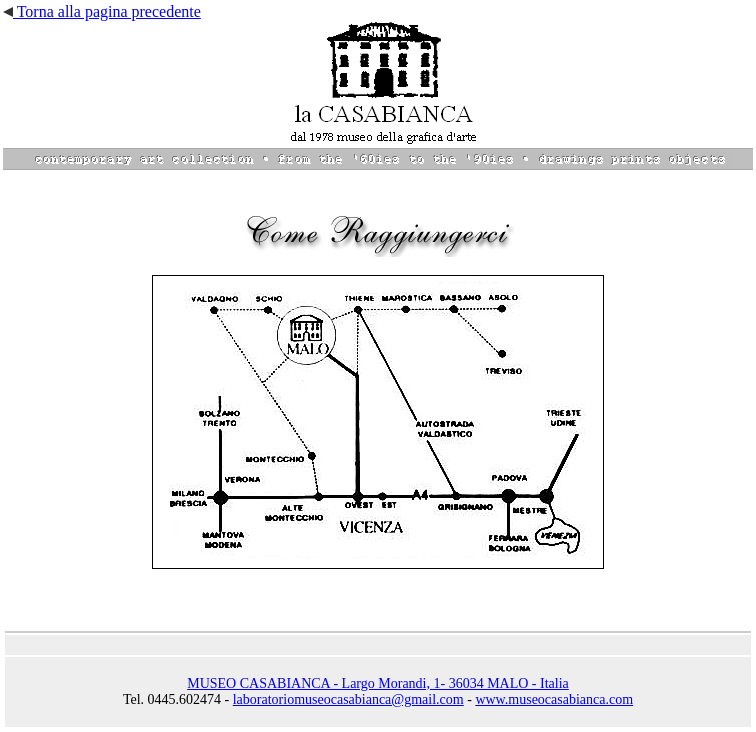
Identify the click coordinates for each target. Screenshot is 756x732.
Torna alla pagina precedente (102, 11)
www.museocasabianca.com (554, 699)
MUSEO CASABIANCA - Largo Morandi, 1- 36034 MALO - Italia (378, 683)
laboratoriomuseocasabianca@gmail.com (348, 699)
